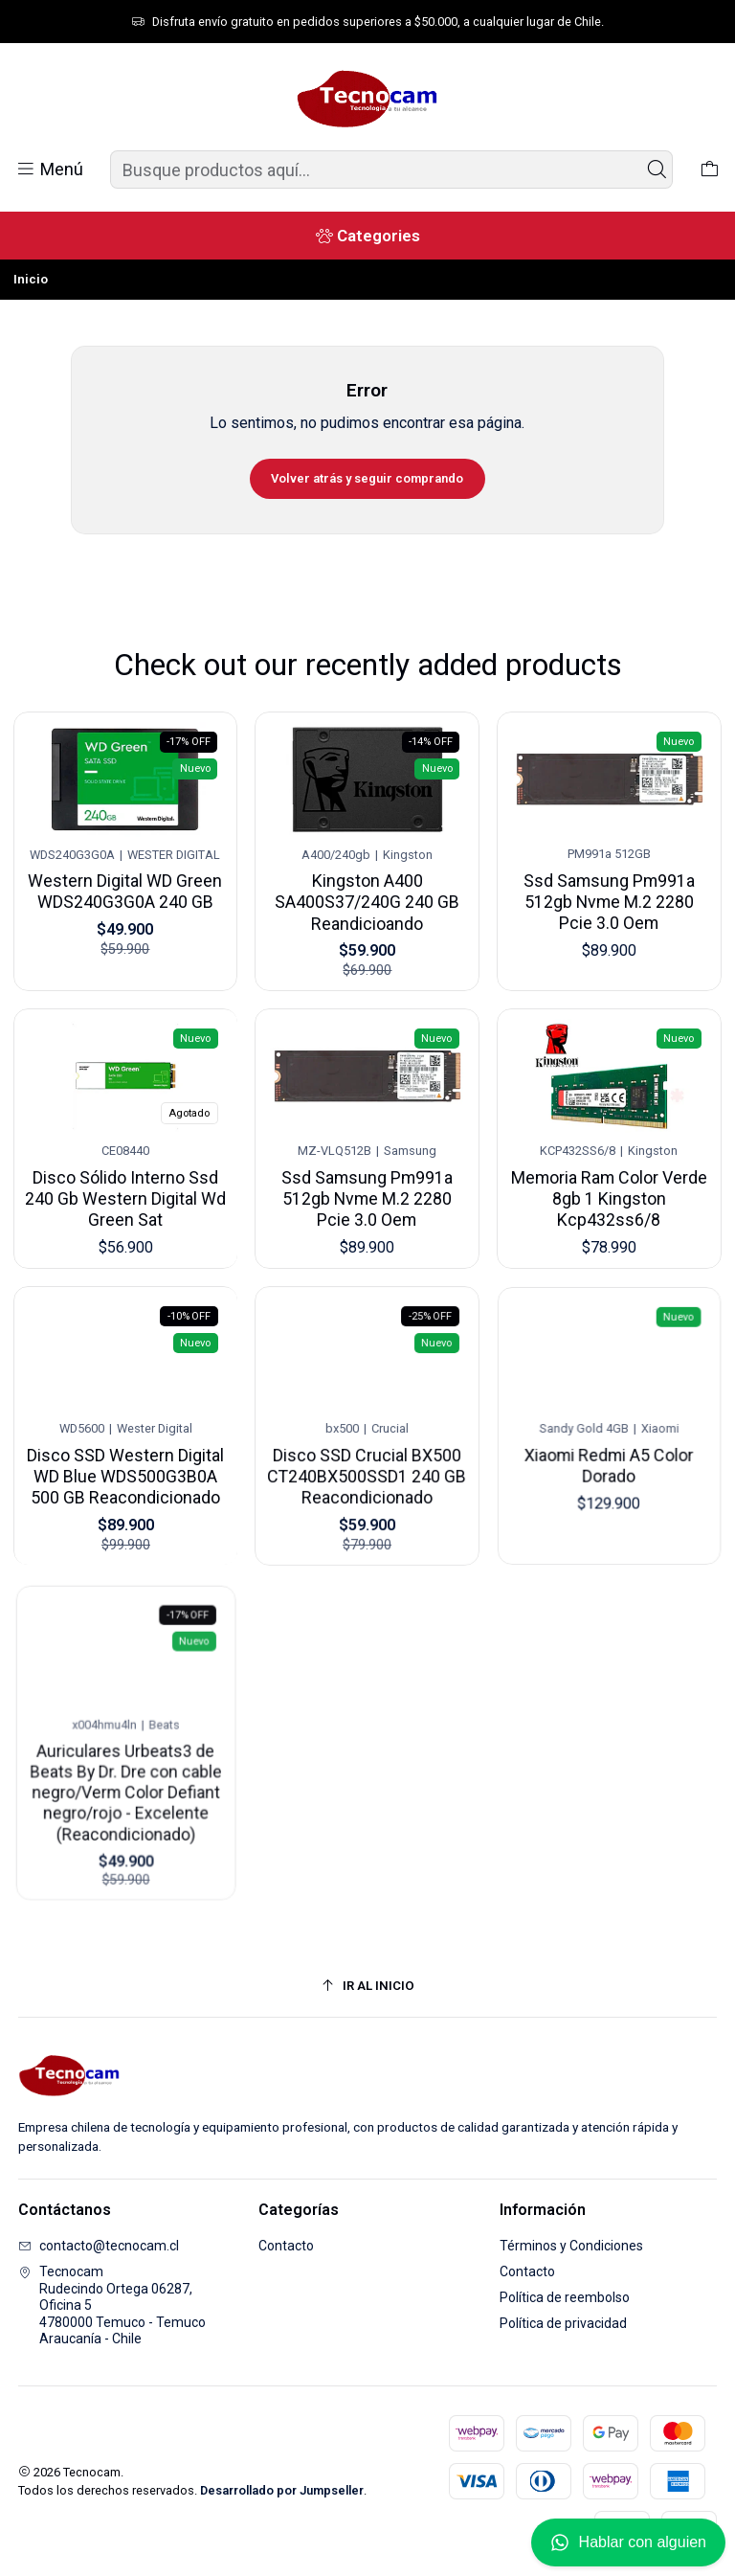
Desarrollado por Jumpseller (282, 2490)
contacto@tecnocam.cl (98, 2245)
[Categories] (367, 236)
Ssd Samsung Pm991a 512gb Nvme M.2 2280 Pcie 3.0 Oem (609, 889)
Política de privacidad (563, 2323)
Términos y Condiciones (571, 2245)
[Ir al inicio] (368, 1986)
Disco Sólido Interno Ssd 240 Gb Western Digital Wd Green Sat (125, 1176)
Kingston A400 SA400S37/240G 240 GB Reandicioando (367, 893)
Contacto (286, 2245)
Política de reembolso (565, 2297)
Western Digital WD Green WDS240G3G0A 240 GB (124, 887)
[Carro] (710, 169)
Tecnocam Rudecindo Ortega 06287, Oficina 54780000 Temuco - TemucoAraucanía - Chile (112, 2305)
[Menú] (49, 169)
